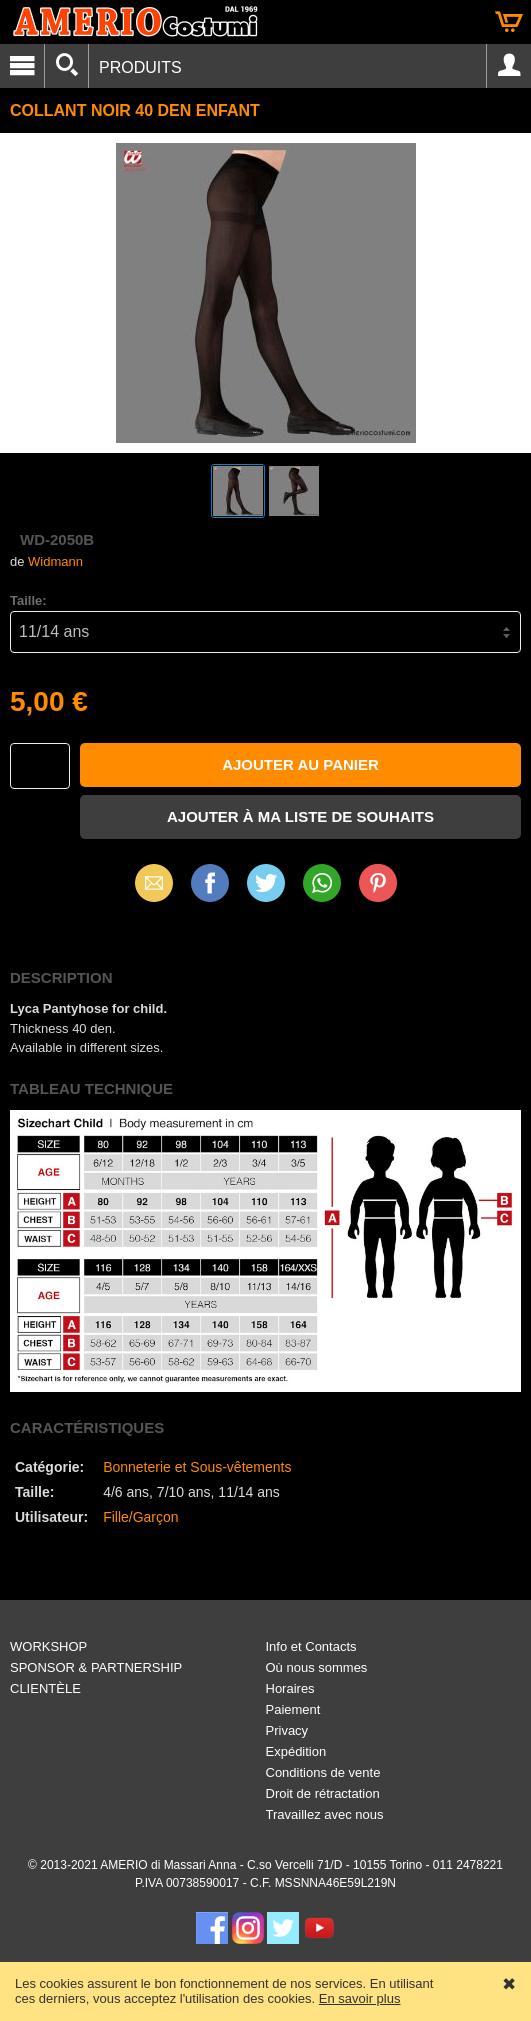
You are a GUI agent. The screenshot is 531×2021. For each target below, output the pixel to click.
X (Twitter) (266, 890)
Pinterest (378, 882)
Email (153, 882)
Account (509, 66)
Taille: (28, 600)
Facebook (210, 882)
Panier (509, 22)
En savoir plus (360, 1998)
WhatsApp (322, 882)
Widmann (55, 561)
